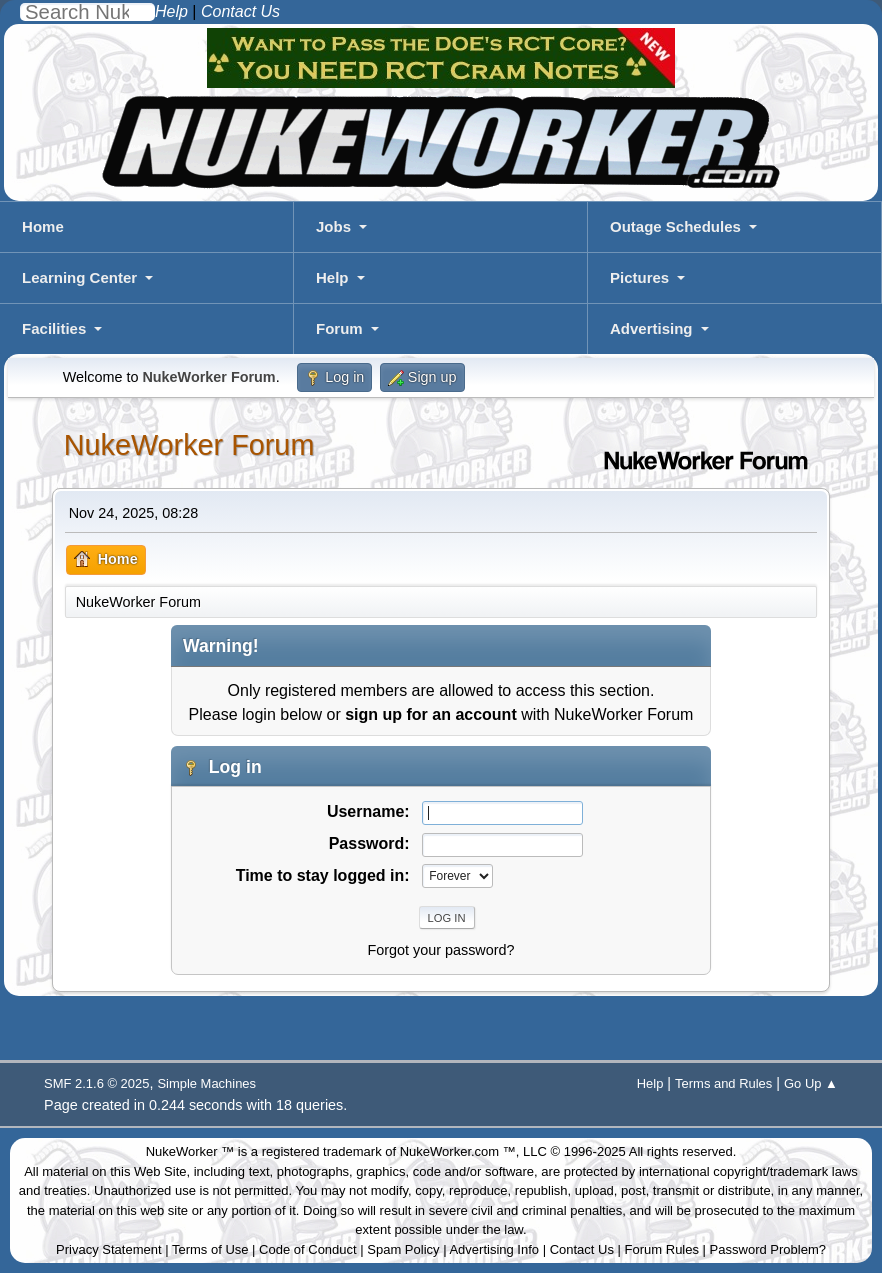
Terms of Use (210, 1249)
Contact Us (582, 1249)
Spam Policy (403, 1249)
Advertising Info (494, 1249)
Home (43, 226)
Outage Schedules (675, 226)
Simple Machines (206, 1083)
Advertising (651, 328)
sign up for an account (431, 714)
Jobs (333, 226)
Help (332, 277)
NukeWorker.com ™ (458, 1151)
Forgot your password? (440, 950)
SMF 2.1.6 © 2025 (96, 1083)
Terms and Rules (723, 1083)
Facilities (54, 328)
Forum (339, 328)
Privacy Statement (109, 1249)
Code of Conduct (308, 1249)
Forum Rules (662, 1249)
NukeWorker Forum (189, 445)
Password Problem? (768, 1249)
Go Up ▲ (811, 1083)
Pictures (639, 277)
